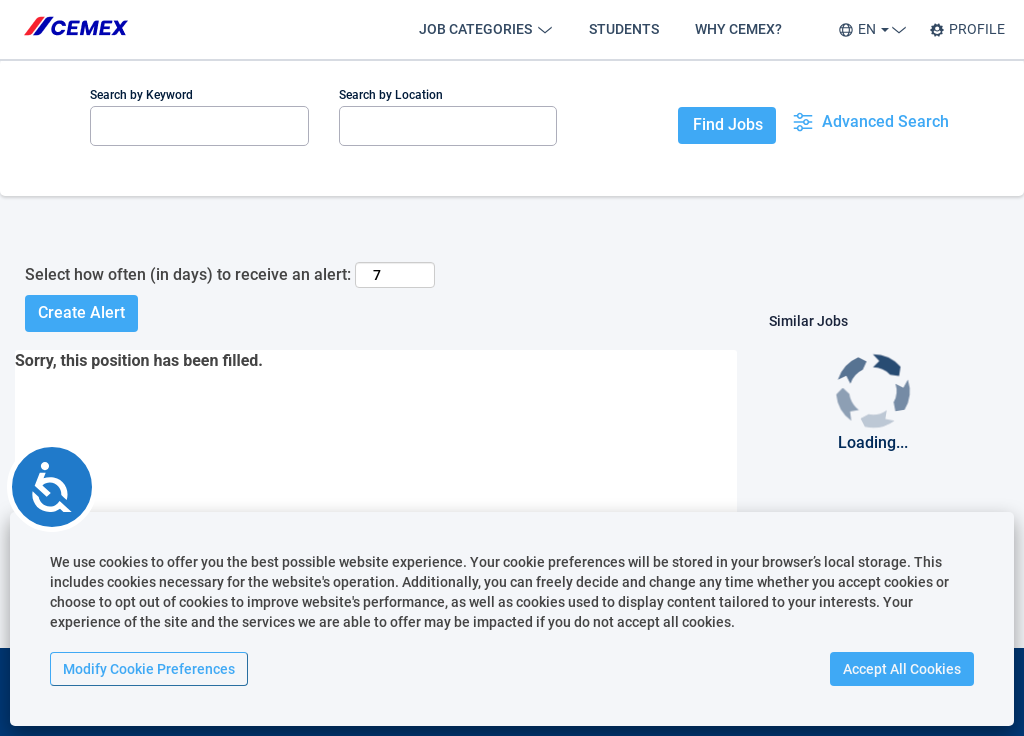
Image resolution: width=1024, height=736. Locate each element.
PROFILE (967, 29)
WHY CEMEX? (738, 29)
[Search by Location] (448, 126)
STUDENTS (624, 29)
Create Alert (81, 312)
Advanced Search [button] (870, 122)
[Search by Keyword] (199, 126)
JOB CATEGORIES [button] (486, 29)
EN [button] (869, 29)
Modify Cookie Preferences (149, 669)
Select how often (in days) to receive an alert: (188, 274)
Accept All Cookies (902, 669)
